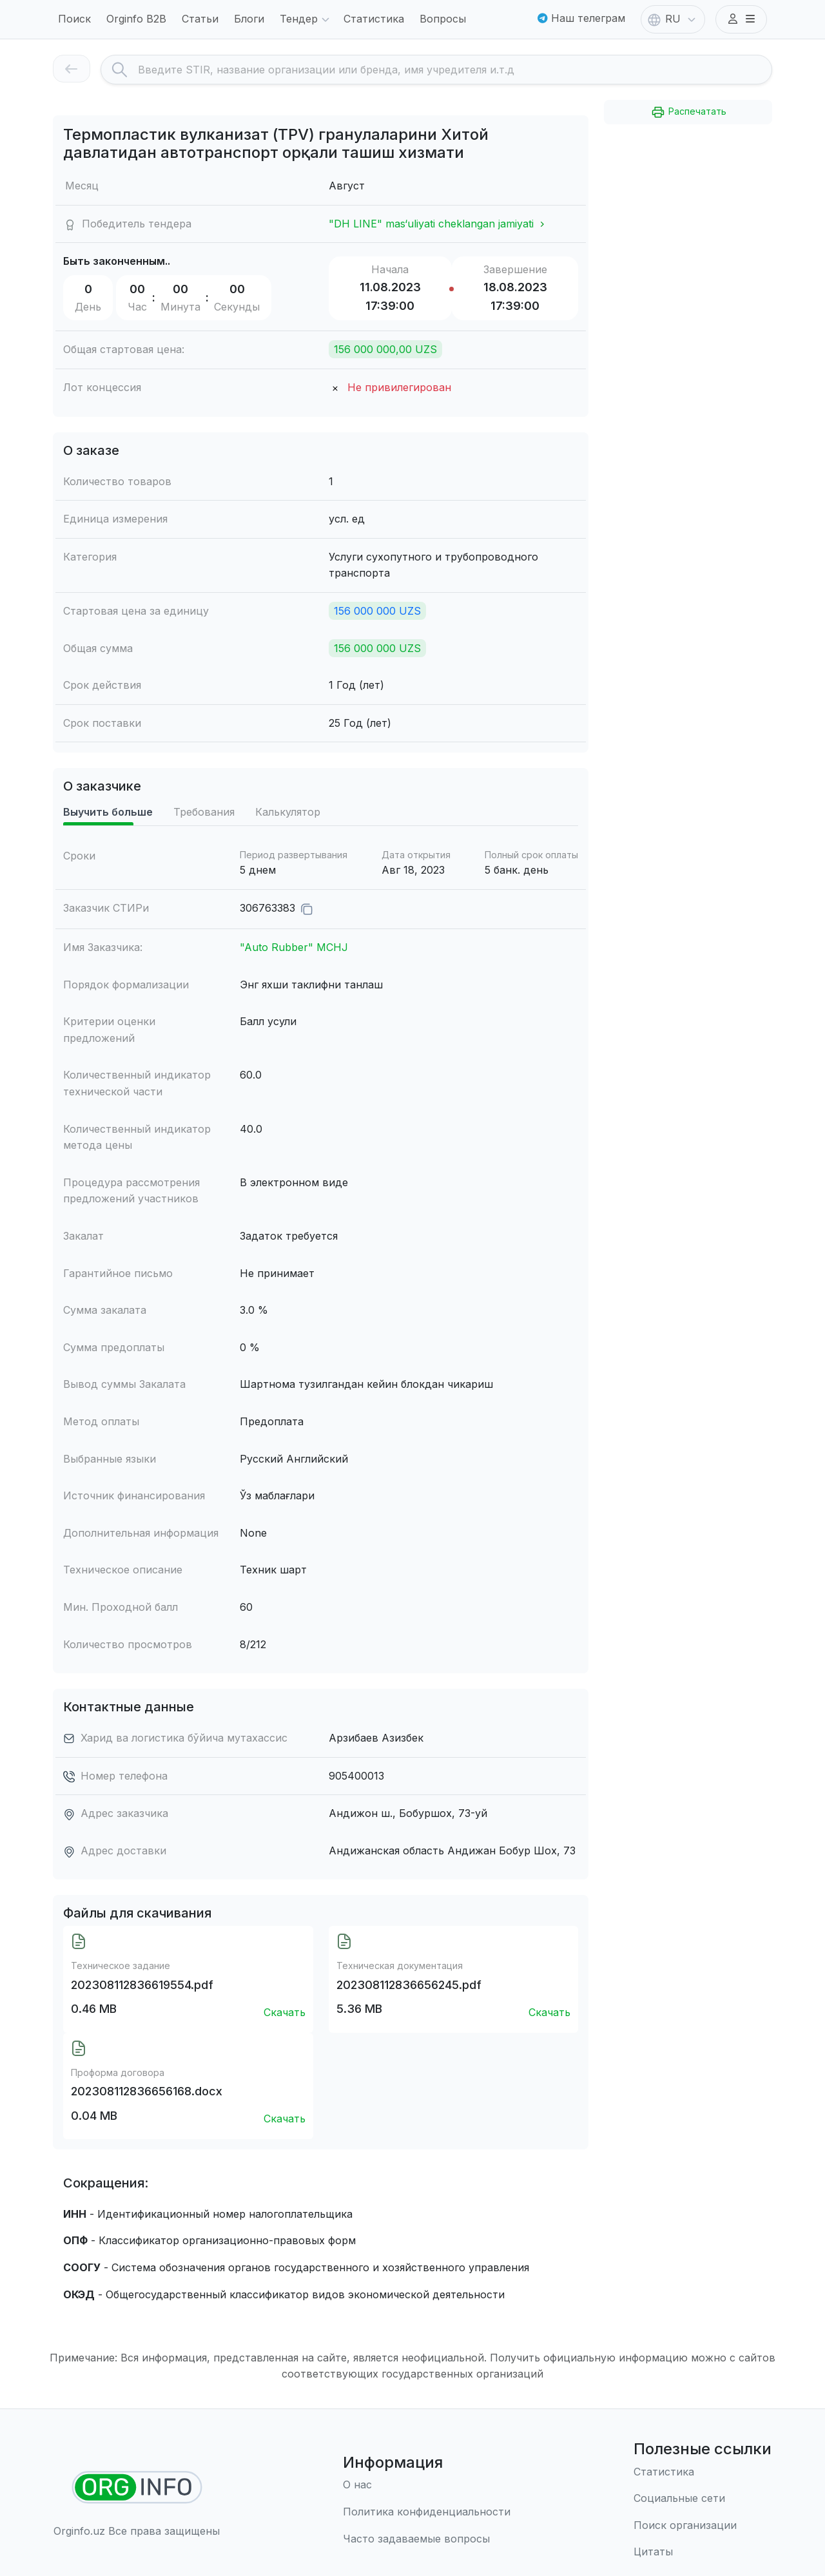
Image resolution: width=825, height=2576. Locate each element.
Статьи (200, 18)
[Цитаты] (703, 2552)
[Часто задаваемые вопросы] (426, 2539)
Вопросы (443, 18)
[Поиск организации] (703, 2525)
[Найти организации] (137, 2487)
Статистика (374, 18)
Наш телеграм (581, 18)
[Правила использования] (426, 2512)
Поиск (74, 18)
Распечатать (688, 112)
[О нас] (426, 2485)
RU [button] (672, 20)
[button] (741, 19)
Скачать (285, 2012)
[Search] (455, 69)
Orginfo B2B (136, 18)
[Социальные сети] (703, 2498)
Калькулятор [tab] (287, 811)
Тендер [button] (306, 20)
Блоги (249, 18)
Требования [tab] (204, 811)
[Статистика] (703, 2472)
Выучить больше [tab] (108, 811)
